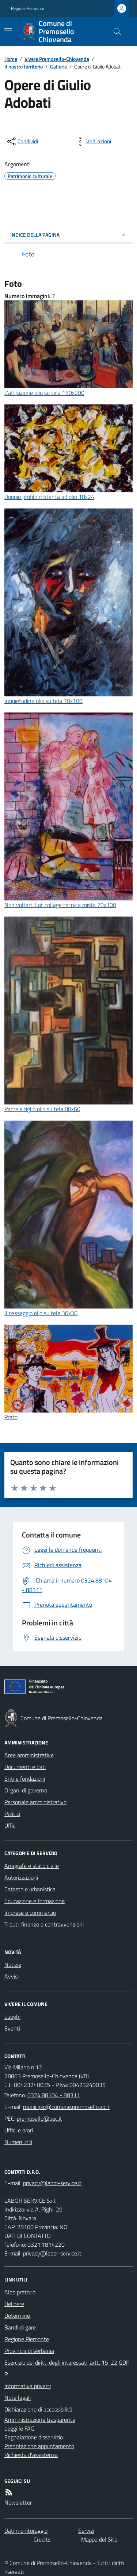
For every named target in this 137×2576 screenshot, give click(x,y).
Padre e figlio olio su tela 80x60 (42, 1108)
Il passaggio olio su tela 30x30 (40, 1313)
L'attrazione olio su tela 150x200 (44, 392)
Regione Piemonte (27, 8)
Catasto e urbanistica (30, 1889)
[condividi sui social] (21, 141)
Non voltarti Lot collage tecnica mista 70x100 (60, 904)
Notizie (12, 1964)
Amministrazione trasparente (39, 2419)
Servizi (86, 2530)
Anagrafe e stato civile (31, 1865)
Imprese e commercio (30, 1912)
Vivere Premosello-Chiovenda (56, 59)
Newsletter (18, 2502)
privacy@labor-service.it (52, 2253)
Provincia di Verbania (29, 2350)
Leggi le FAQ (19, 2428)
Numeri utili (18, 2142)
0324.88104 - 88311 (53, 2095)
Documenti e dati (25, 1766)
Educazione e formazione (34, 1900)
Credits (42, 2539)
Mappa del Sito (99, 2539)
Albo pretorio (19, 2292)
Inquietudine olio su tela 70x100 (43, 700)
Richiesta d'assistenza (31, 2454)
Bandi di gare (20, 2327)
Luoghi (12, 2016)
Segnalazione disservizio (33, 2437)
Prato (11, 1417)
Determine (17, 2315)
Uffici (10, 1825)
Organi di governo (25, 1790)
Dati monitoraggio (25, 2530)
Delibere (14, 2303)
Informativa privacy (27, 2385)
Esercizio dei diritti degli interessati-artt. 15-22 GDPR (66, 2368)
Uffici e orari (18, 2130)
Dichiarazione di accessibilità (38, 2409)
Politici (12, 1813)
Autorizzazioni (21, 1877)
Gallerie (58, 66)
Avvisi (11, 1976)
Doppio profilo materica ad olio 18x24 (49, 496)
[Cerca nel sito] (114, 31)
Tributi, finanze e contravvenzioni (44, 1924)
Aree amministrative (29, 1755)
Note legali (17, 2397)
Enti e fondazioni (24, 1778)
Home (10, 59)
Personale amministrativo (35, 1802)
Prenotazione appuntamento (39, 2446)
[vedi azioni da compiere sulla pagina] (93, 141)
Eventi (12, 2028)
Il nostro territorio (23, 66)
